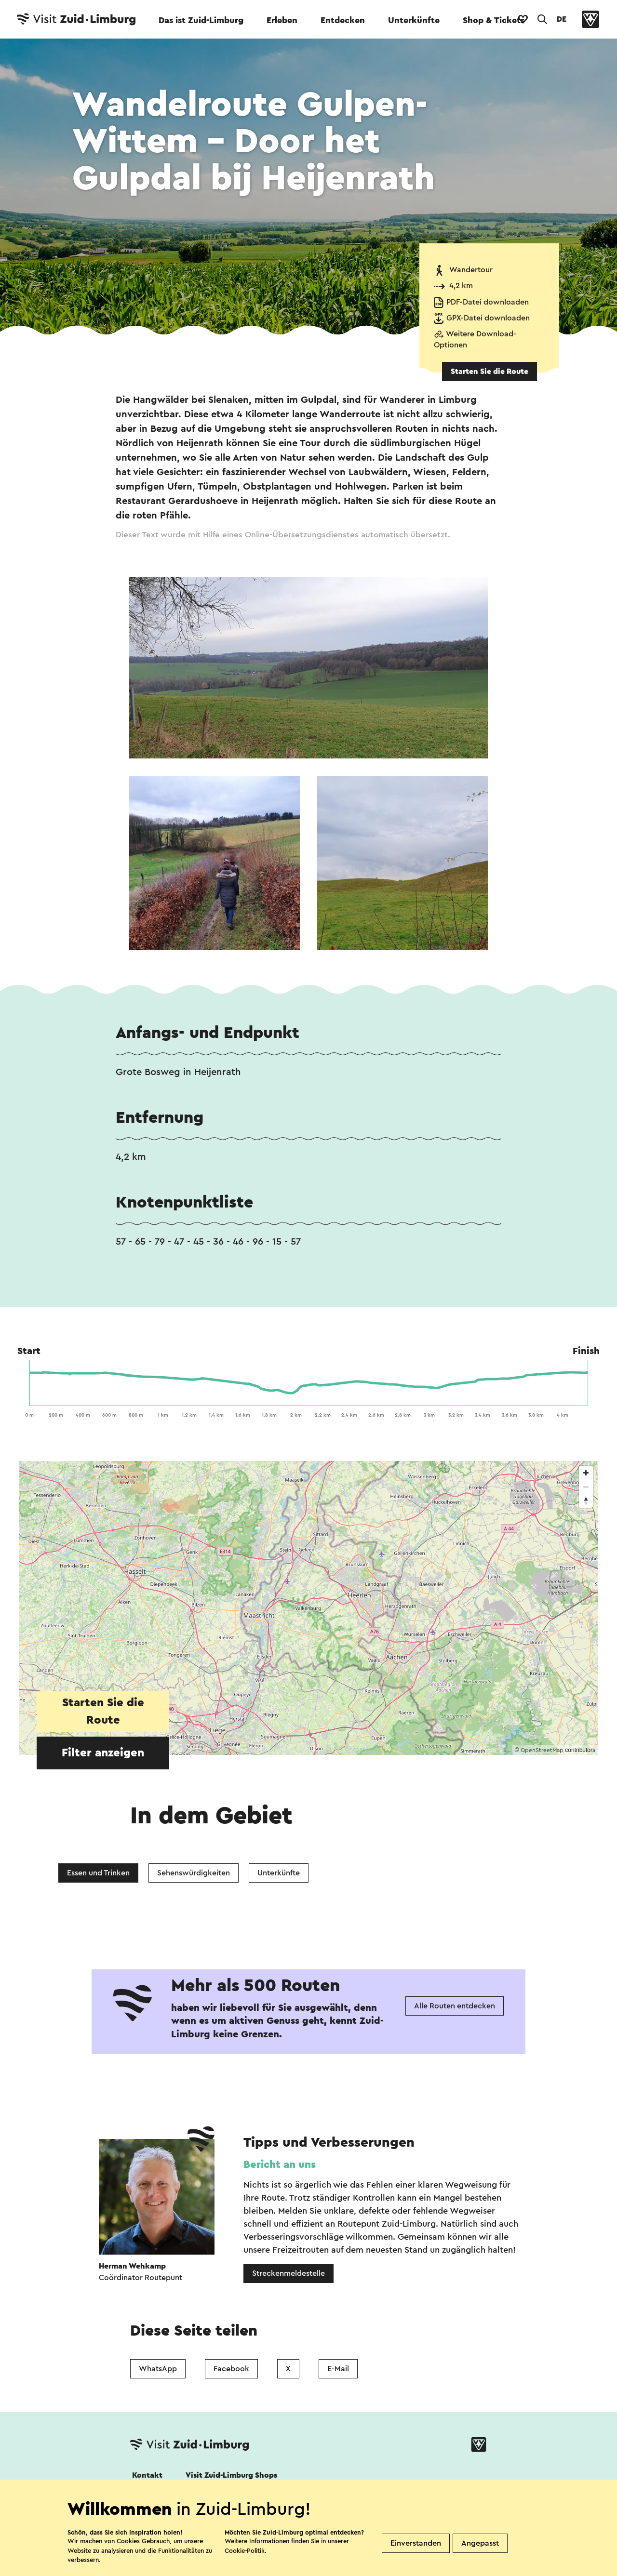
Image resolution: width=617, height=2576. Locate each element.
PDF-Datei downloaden (487, 302)
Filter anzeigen (103, 1753)
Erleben (282, 20)
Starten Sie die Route (489, 371)
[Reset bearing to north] (586, 1501)
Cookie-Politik (245, 2551)
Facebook (231, 2369)
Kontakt (147, 2475)
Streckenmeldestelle (288, 2273)
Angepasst (480, 2543)
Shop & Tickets (493, 20)
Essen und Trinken (98, 1873)
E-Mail (338, 2369)
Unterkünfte (414, 20)
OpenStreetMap (542, 1750)
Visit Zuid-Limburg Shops (231, 2475)
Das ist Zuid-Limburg (201, 20)
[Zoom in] (586, 1473)
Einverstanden (415, 2543)
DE (561, 19)
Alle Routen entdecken (454, 2006)
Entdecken (343, 20)
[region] (308, 1608)
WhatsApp (158, 2369)
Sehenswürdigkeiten (193, 1873)
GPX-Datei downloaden (488, 318)
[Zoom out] (586, 1487)
